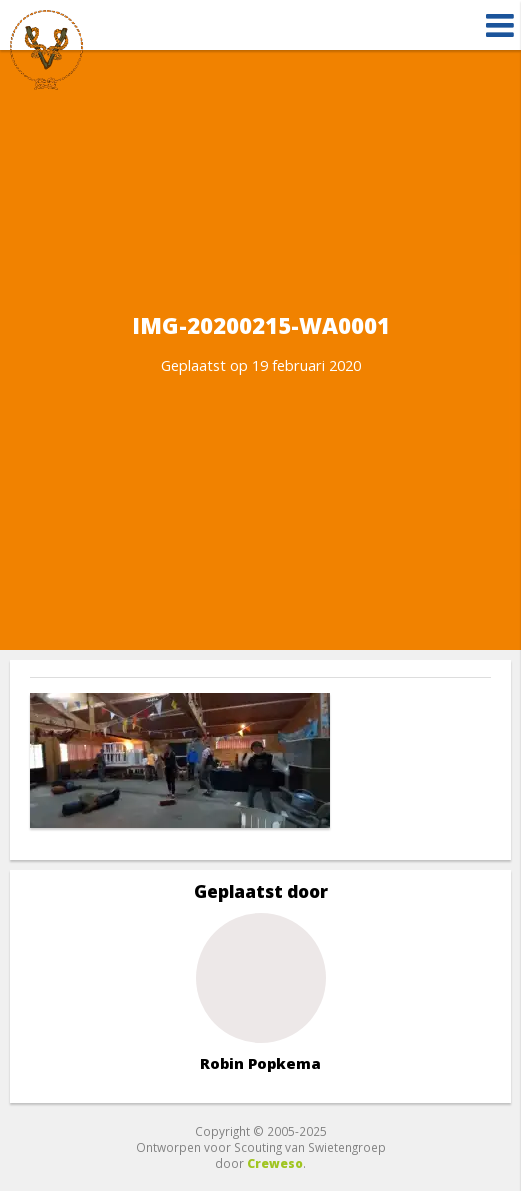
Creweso (275, 1163)
